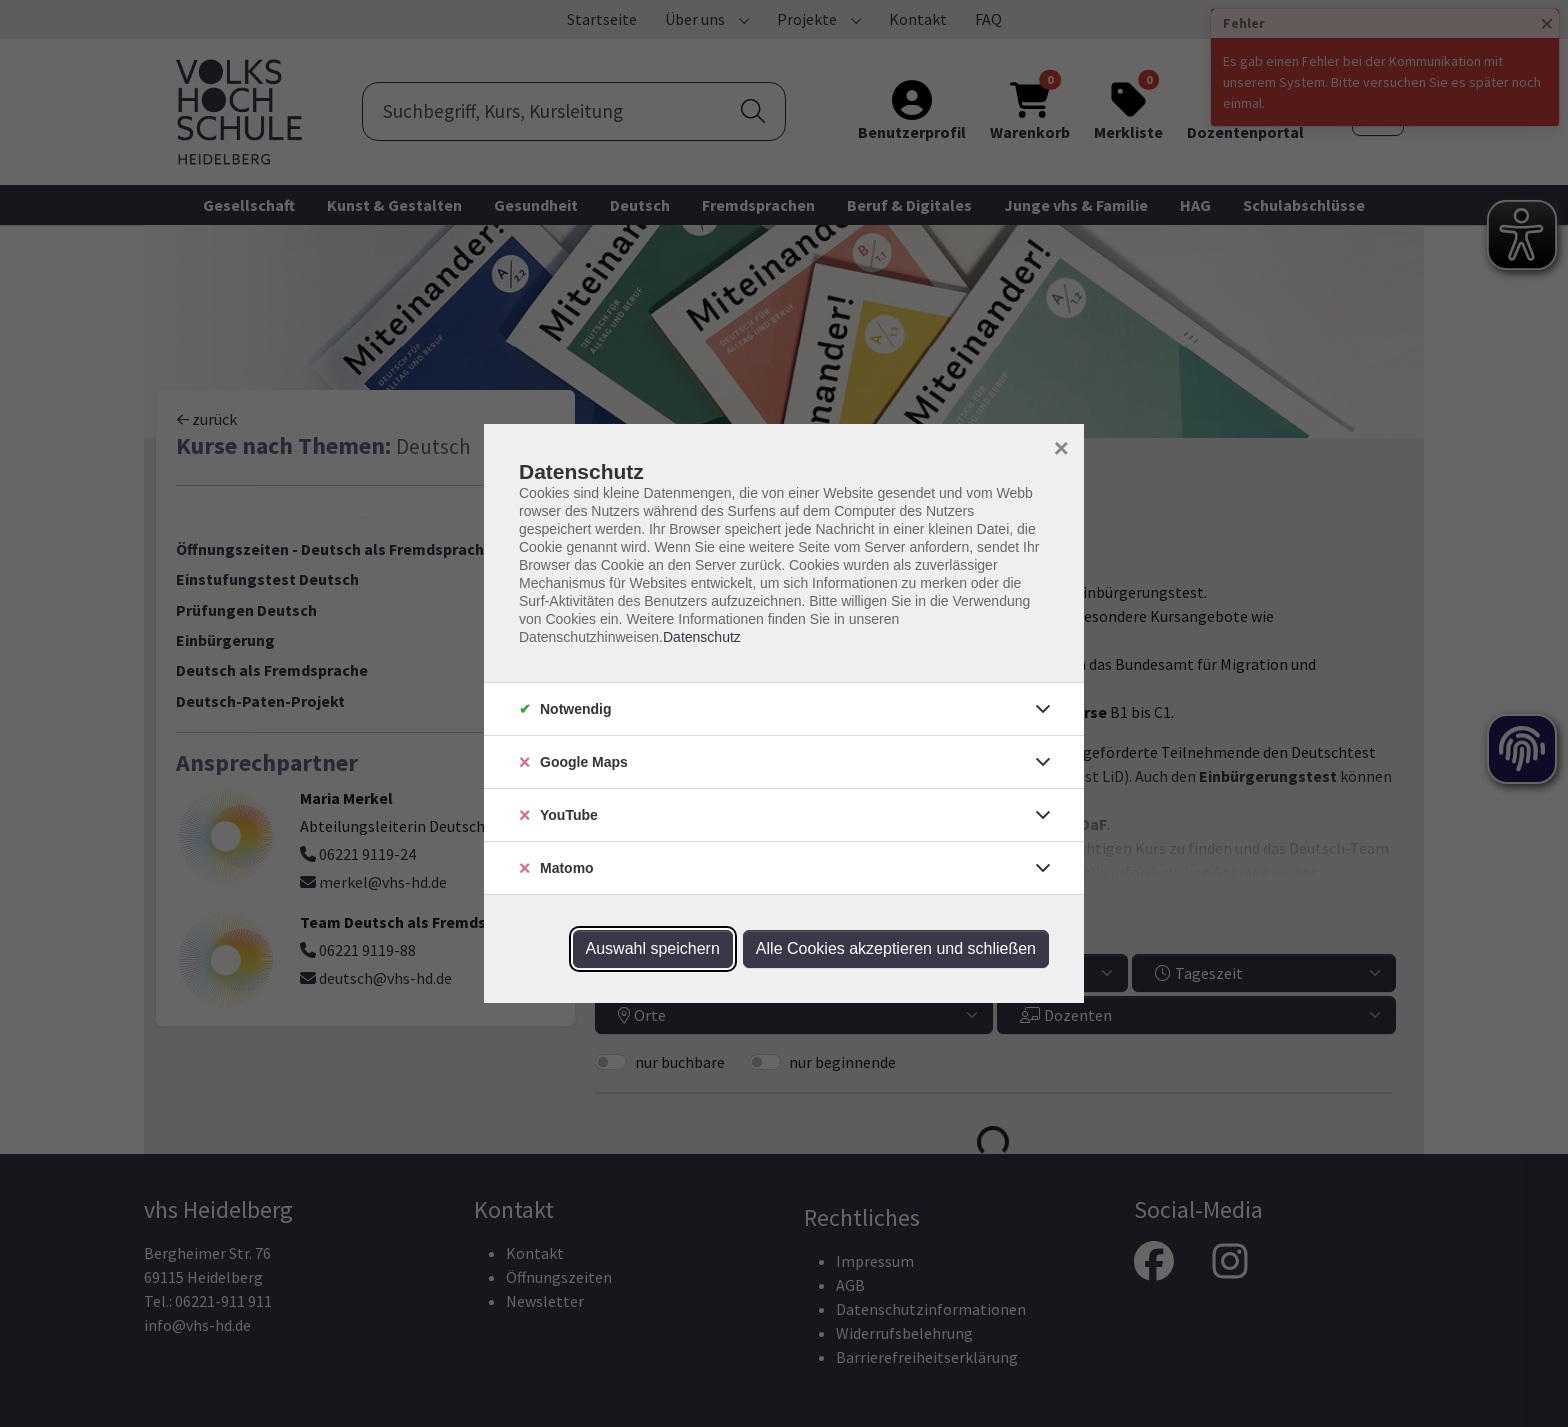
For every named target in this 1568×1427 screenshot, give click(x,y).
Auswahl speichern (653, 948)
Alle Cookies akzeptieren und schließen (896, 948)
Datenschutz (702, 637)
